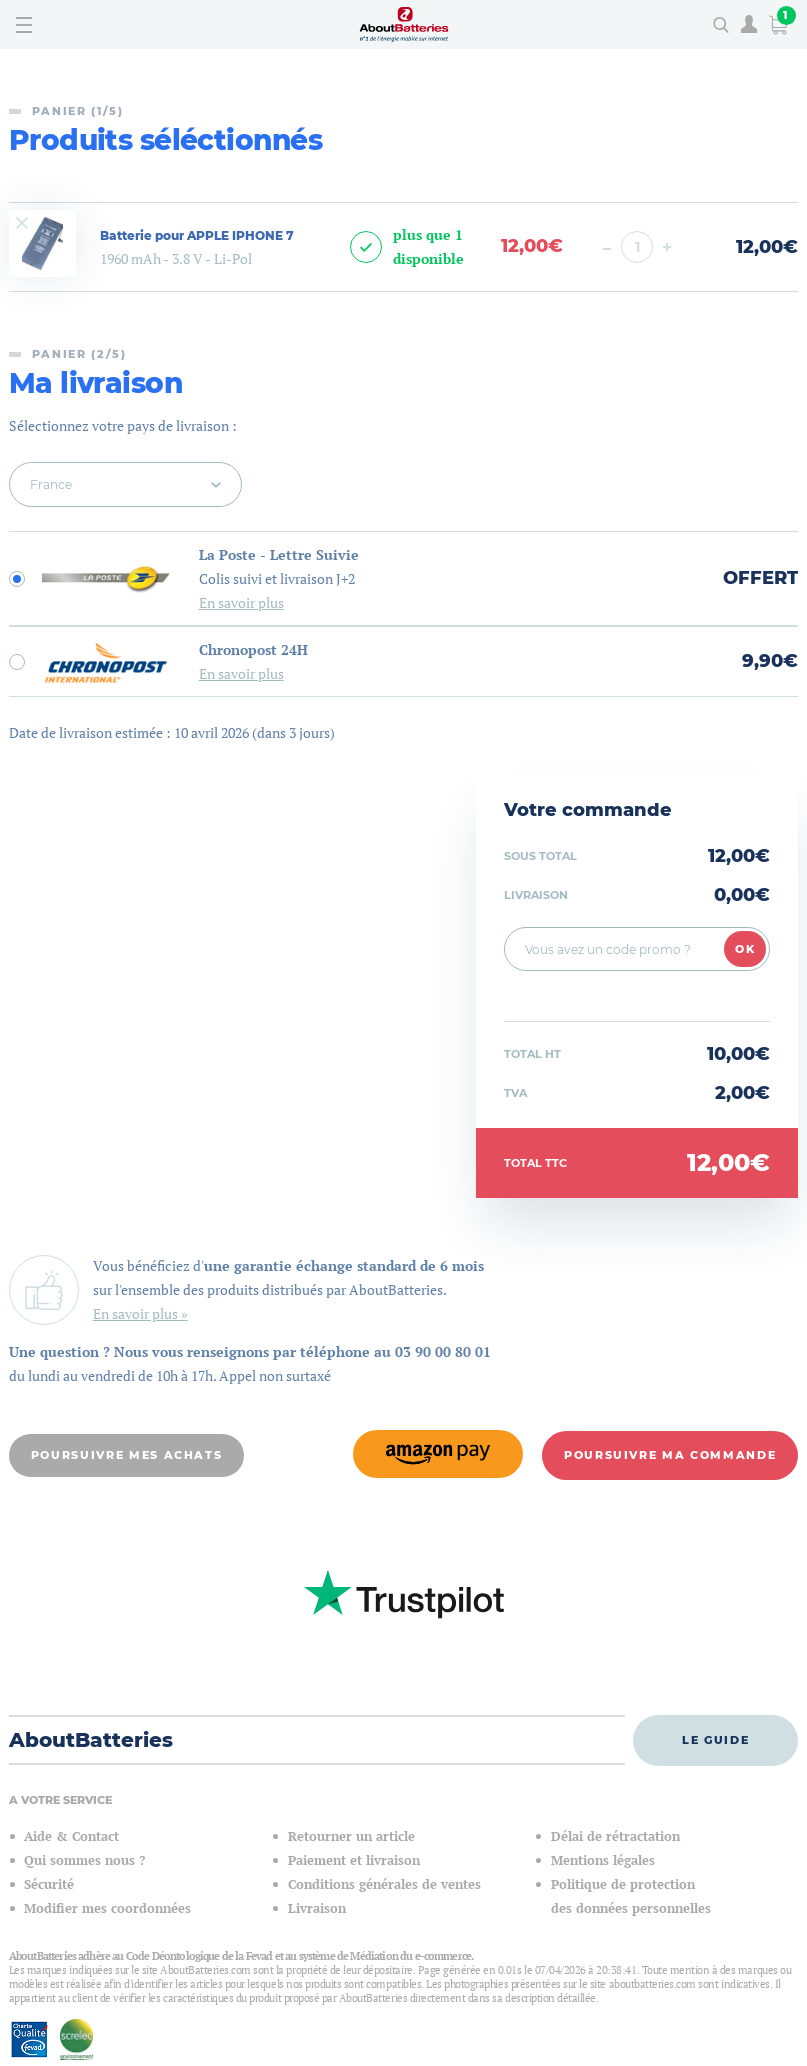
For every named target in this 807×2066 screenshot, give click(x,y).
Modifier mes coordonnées (107, 1907)
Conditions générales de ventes (384, 1883)
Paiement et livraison (354, 1859)
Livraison (317, 1907)
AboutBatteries (91, 1739)
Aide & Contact (71, 1835)
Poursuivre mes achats (127, 1454)
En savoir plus (241, 602)
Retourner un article (351, 1835)
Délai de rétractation (615, 1835)
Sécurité (49, 1883)
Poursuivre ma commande (670, 1454)
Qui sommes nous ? (84, 1859)
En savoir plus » (140, 1313)
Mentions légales (603, 1859)
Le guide (715, 1738)
